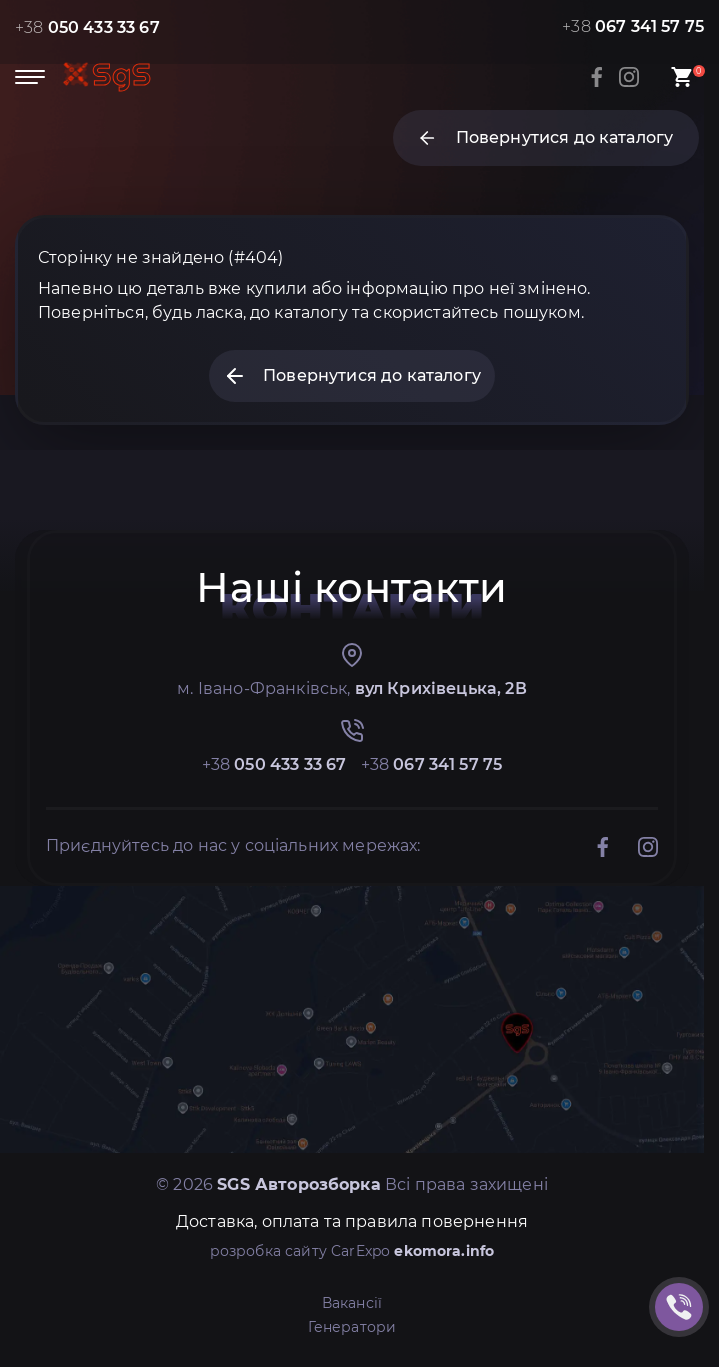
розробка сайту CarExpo (352, 1251)
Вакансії (352, 1303)
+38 (87, 27)
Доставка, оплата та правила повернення (352, 1221)
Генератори (352, 1327)
